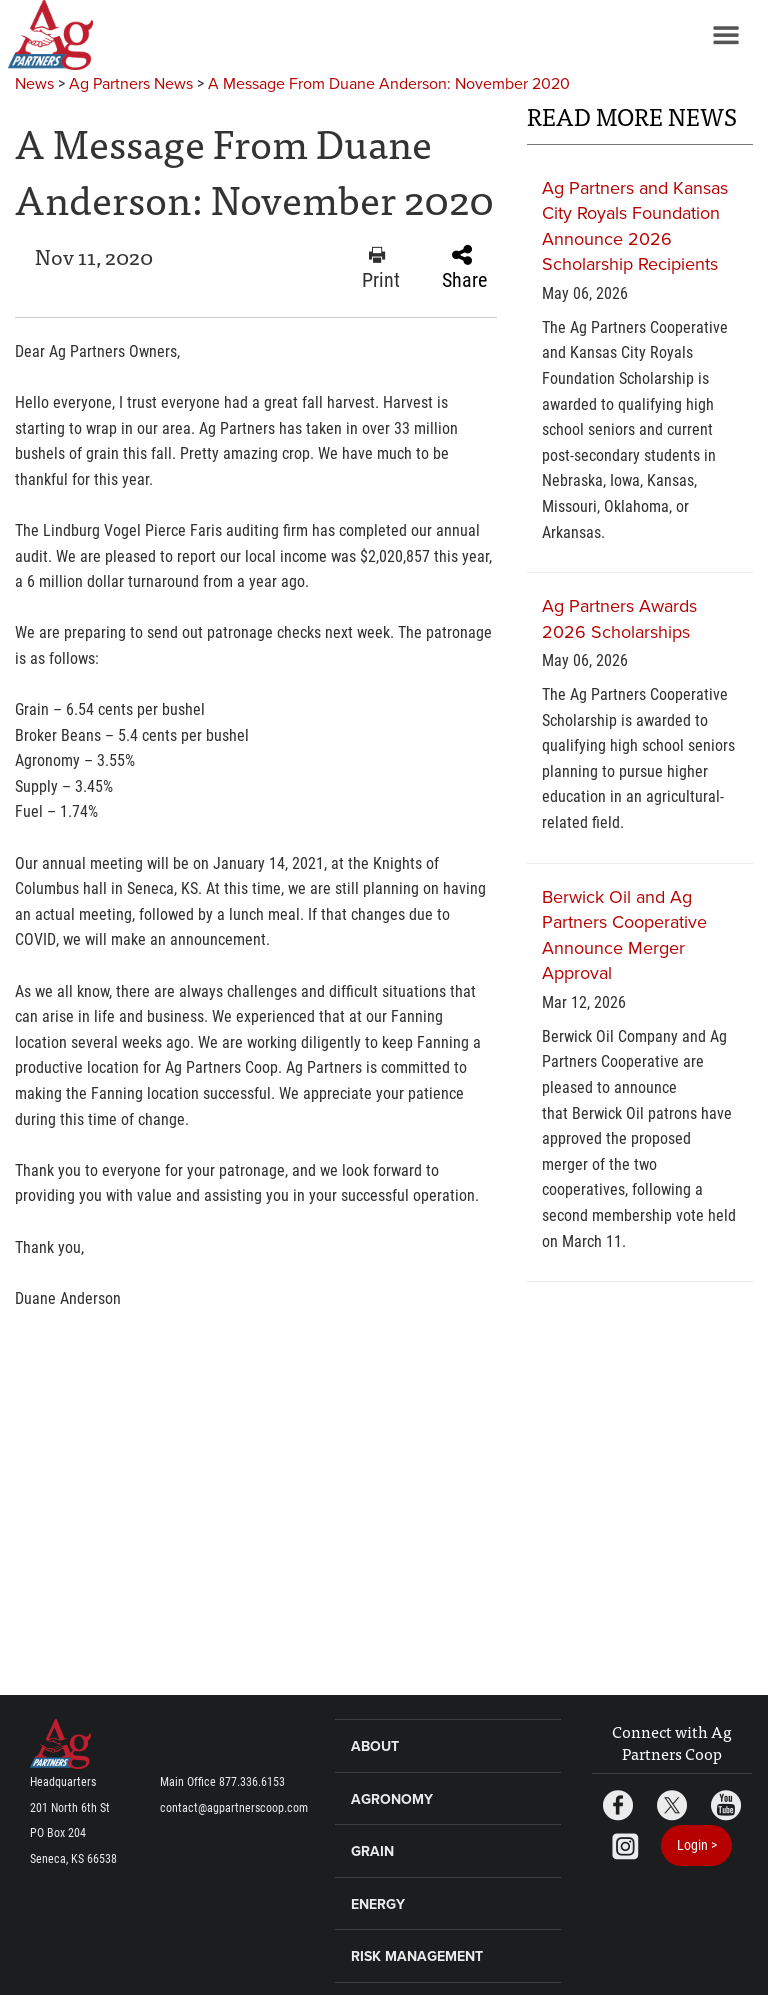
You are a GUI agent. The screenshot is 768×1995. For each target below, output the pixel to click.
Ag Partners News (131, 84)
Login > (697, 1844)
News (34, 84)
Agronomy (392, 1799)
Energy (378, 1904)
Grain (372, 1851)
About (375, 1746)
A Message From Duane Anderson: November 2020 (389, 84)
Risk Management (417, 1956)
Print (381, 269)
